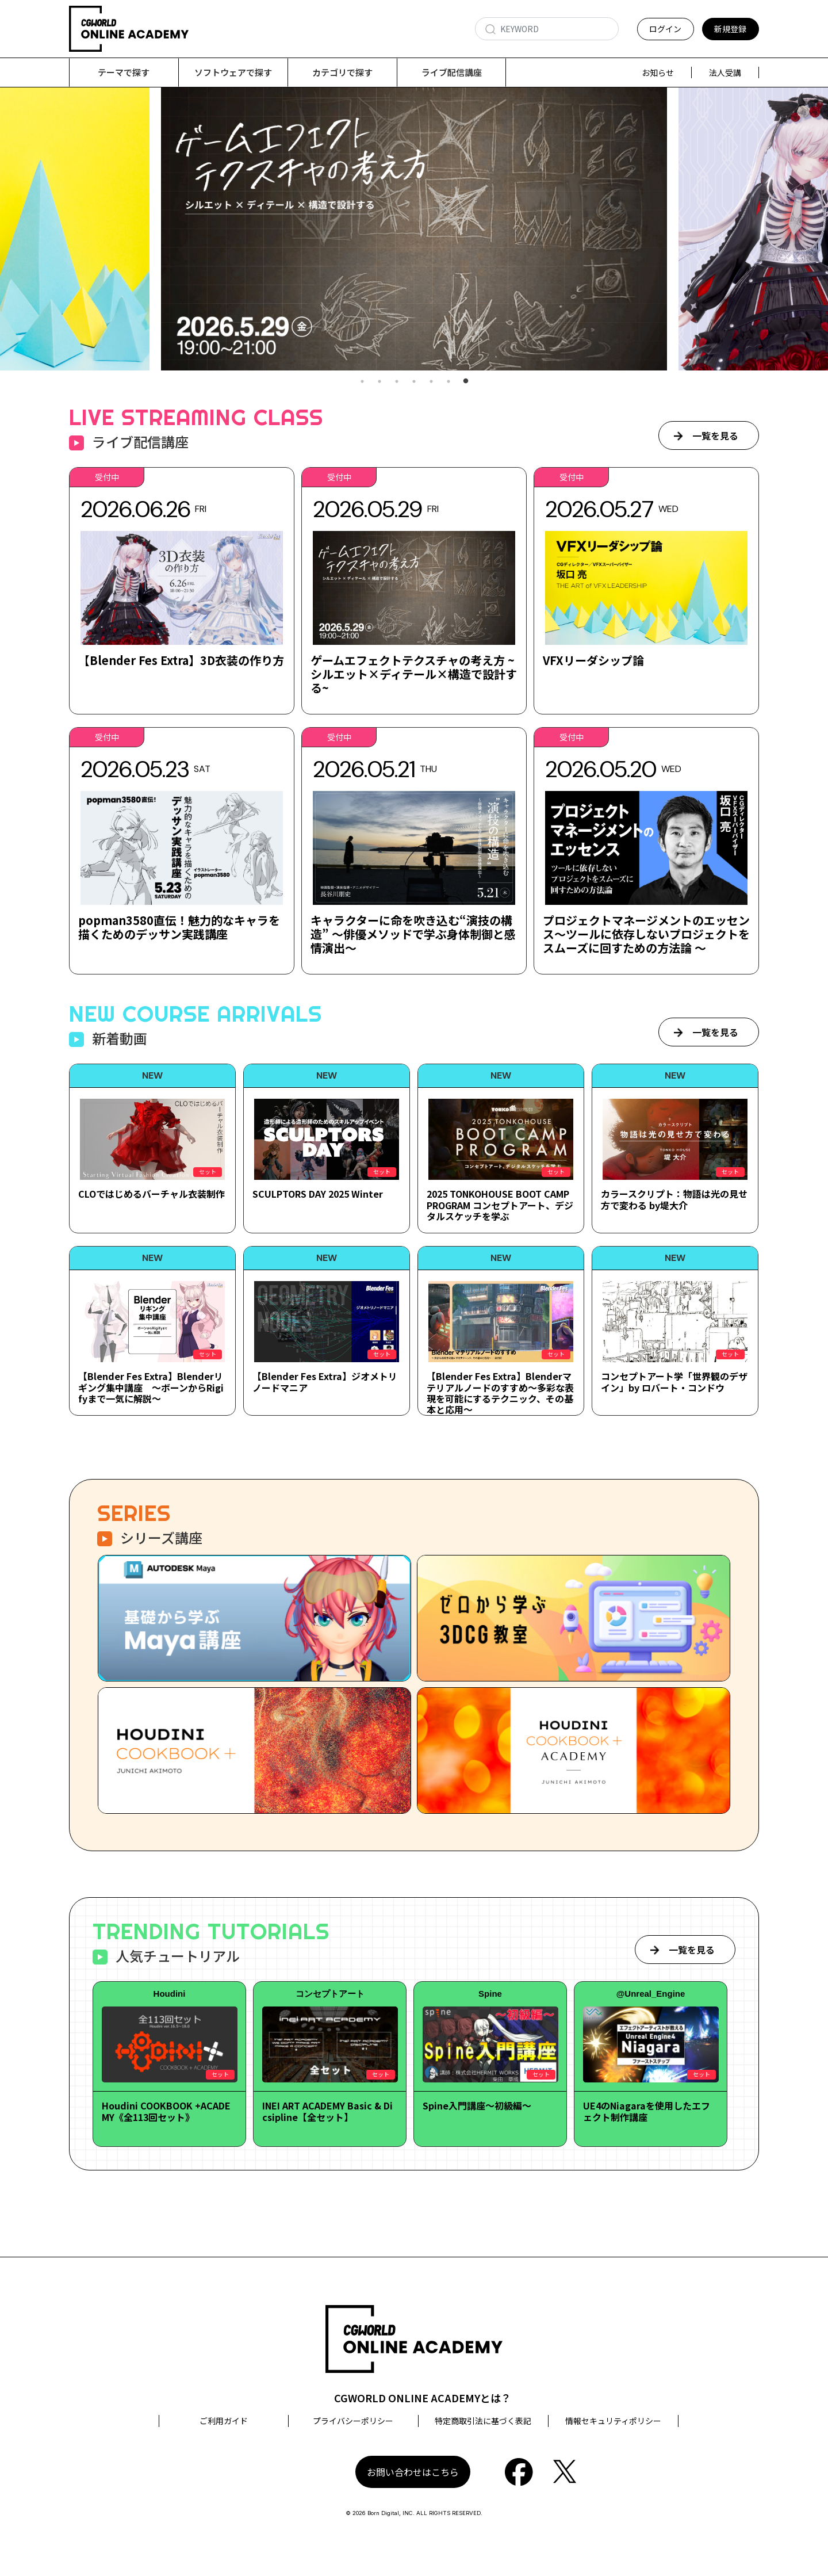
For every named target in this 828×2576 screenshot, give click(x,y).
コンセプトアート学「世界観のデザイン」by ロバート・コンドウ (674, 1382)
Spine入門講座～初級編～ (477, 2106)
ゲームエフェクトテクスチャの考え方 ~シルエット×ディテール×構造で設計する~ (413, 674)
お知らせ (658, 72)
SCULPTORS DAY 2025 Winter (317, 1194)
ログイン (665, 29)
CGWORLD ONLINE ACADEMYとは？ (422, 2398)
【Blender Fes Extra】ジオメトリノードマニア (324, 1382)
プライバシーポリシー (353, 2421)
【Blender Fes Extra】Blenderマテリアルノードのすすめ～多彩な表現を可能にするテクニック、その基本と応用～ (500, 1393)
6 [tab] (448, 382)
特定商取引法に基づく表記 (483, 2421)
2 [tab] (379, 382)
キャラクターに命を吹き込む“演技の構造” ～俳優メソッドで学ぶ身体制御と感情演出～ (413, 934)
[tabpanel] (414, 229)
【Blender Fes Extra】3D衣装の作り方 (181, 660)
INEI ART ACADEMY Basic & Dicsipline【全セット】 (327, 2111)
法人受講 (725, 72)
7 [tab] (465, 382)
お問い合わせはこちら (413, 2472)
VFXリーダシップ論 (593, 660)
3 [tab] (396, 382)
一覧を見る (715, 436)
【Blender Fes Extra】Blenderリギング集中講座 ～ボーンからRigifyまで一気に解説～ (151, 1387)
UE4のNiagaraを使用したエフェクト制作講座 (646, 2111)
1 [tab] (362, 382)
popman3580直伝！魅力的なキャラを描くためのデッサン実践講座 (179, 927)
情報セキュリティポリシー (613, 2421)
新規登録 (730, 29)
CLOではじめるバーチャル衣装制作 (151, 1194)
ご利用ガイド (224, 2421)
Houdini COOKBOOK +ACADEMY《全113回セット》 (166, 2111)
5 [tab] (431, 382)
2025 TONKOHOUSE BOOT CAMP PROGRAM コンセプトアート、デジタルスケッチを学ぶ (500, 1205)
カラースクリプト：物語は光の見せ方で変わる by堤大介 (674, 1199)
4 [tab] (414, 382)
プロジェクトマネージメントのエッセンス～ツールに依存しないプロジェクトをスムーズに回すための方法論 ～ (646, 934)
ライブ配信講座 (451, 72)
